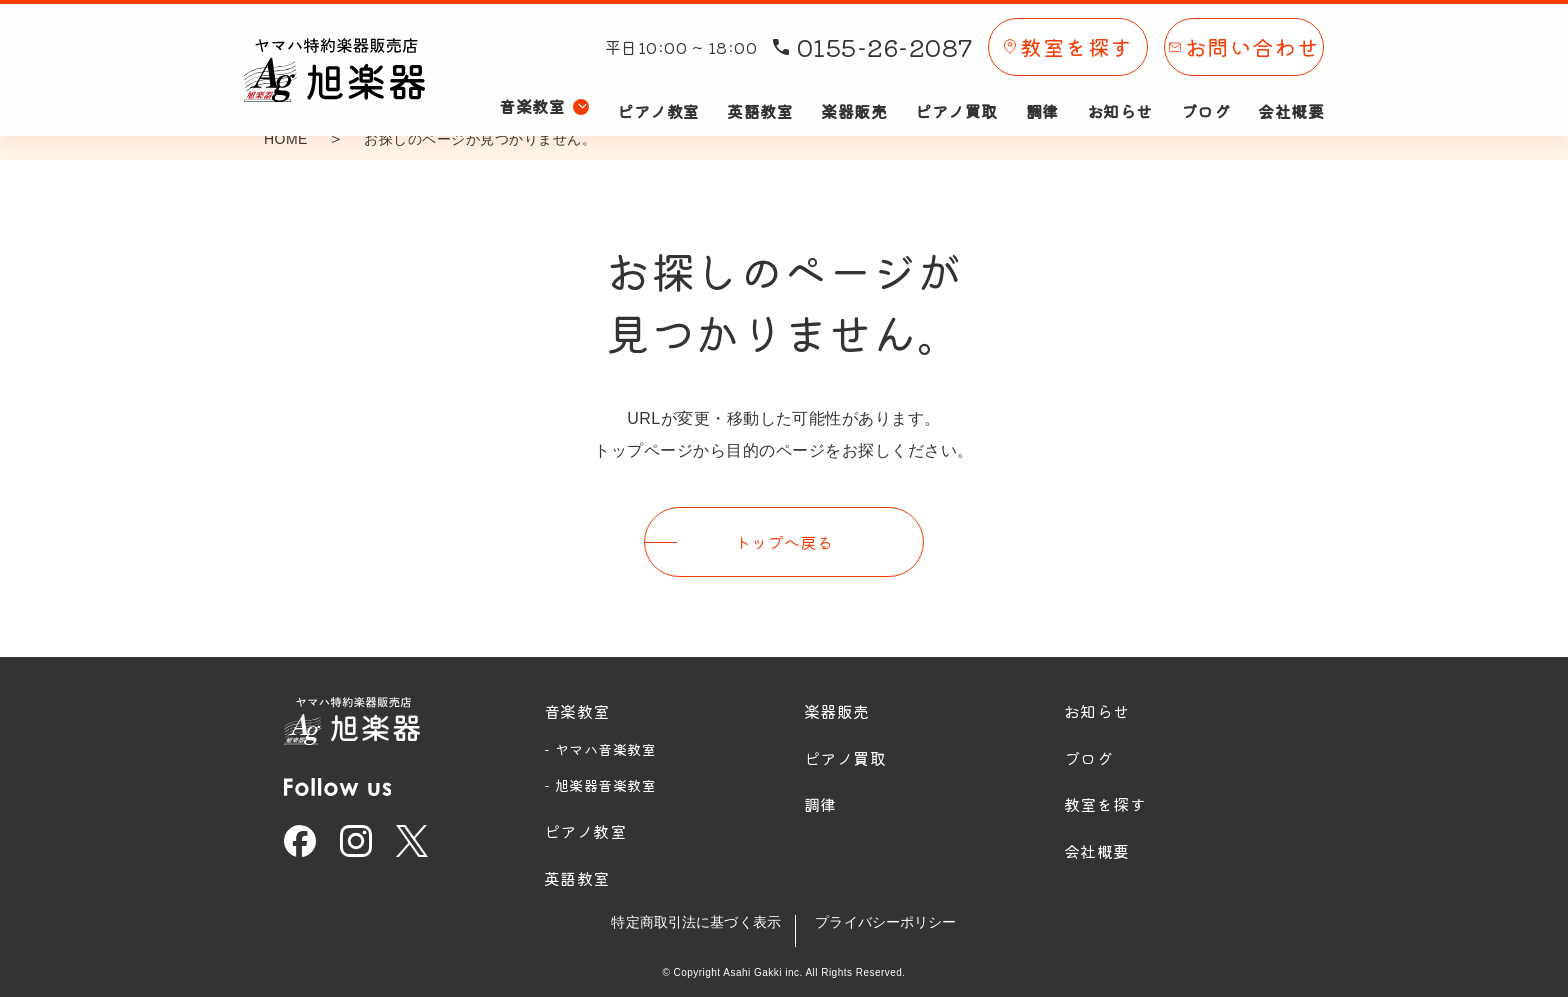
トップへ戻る (784, 539)
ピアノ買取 (956, 88)
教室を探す (1068, 38)
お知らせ (1120, 88)
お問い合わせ (1244, 38)
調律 (1042, 88)
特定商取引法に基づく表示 (685, 916)
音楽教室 (577, 705)
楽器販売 (854, 88)
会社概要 (1291, 88)
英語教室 (760, 88)
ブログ (1205, 88)
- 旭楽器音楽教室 (600, 780)
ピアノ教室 (658, 88)
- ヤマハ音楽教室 (600, 743)
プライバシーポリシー (897, 916)
